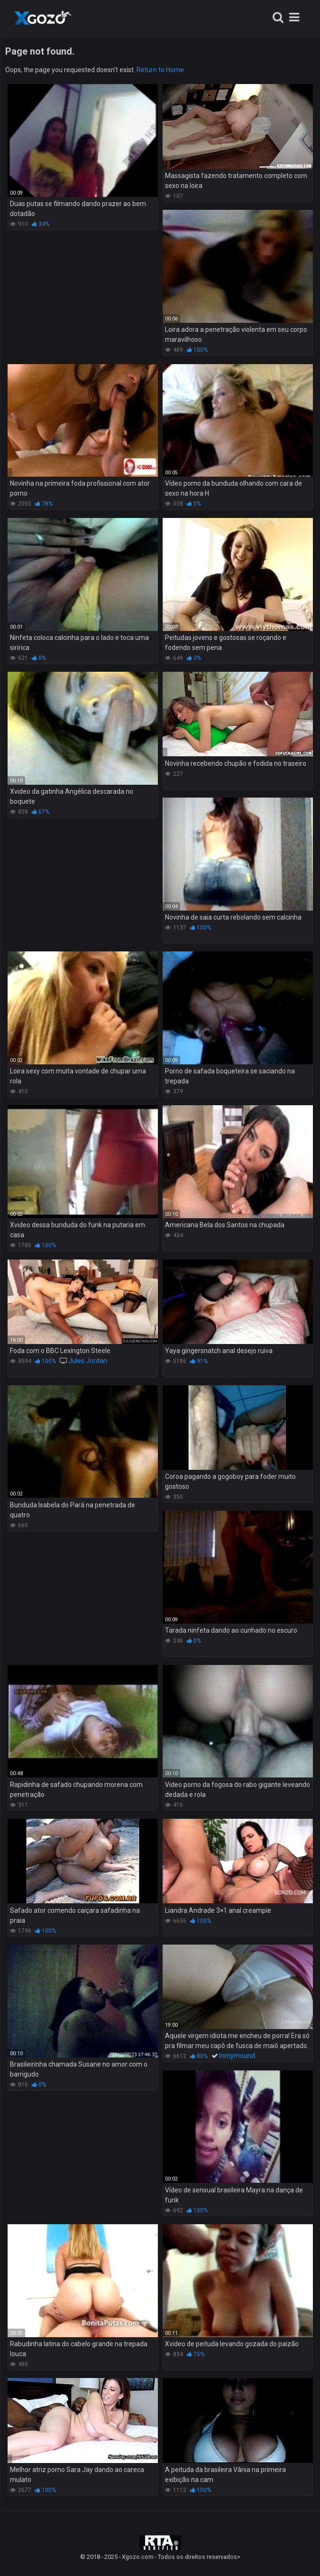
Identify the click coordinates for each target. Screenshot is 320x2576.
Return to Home (160, 70)
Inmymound (237, 2055)
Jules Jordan (87, 1360)
